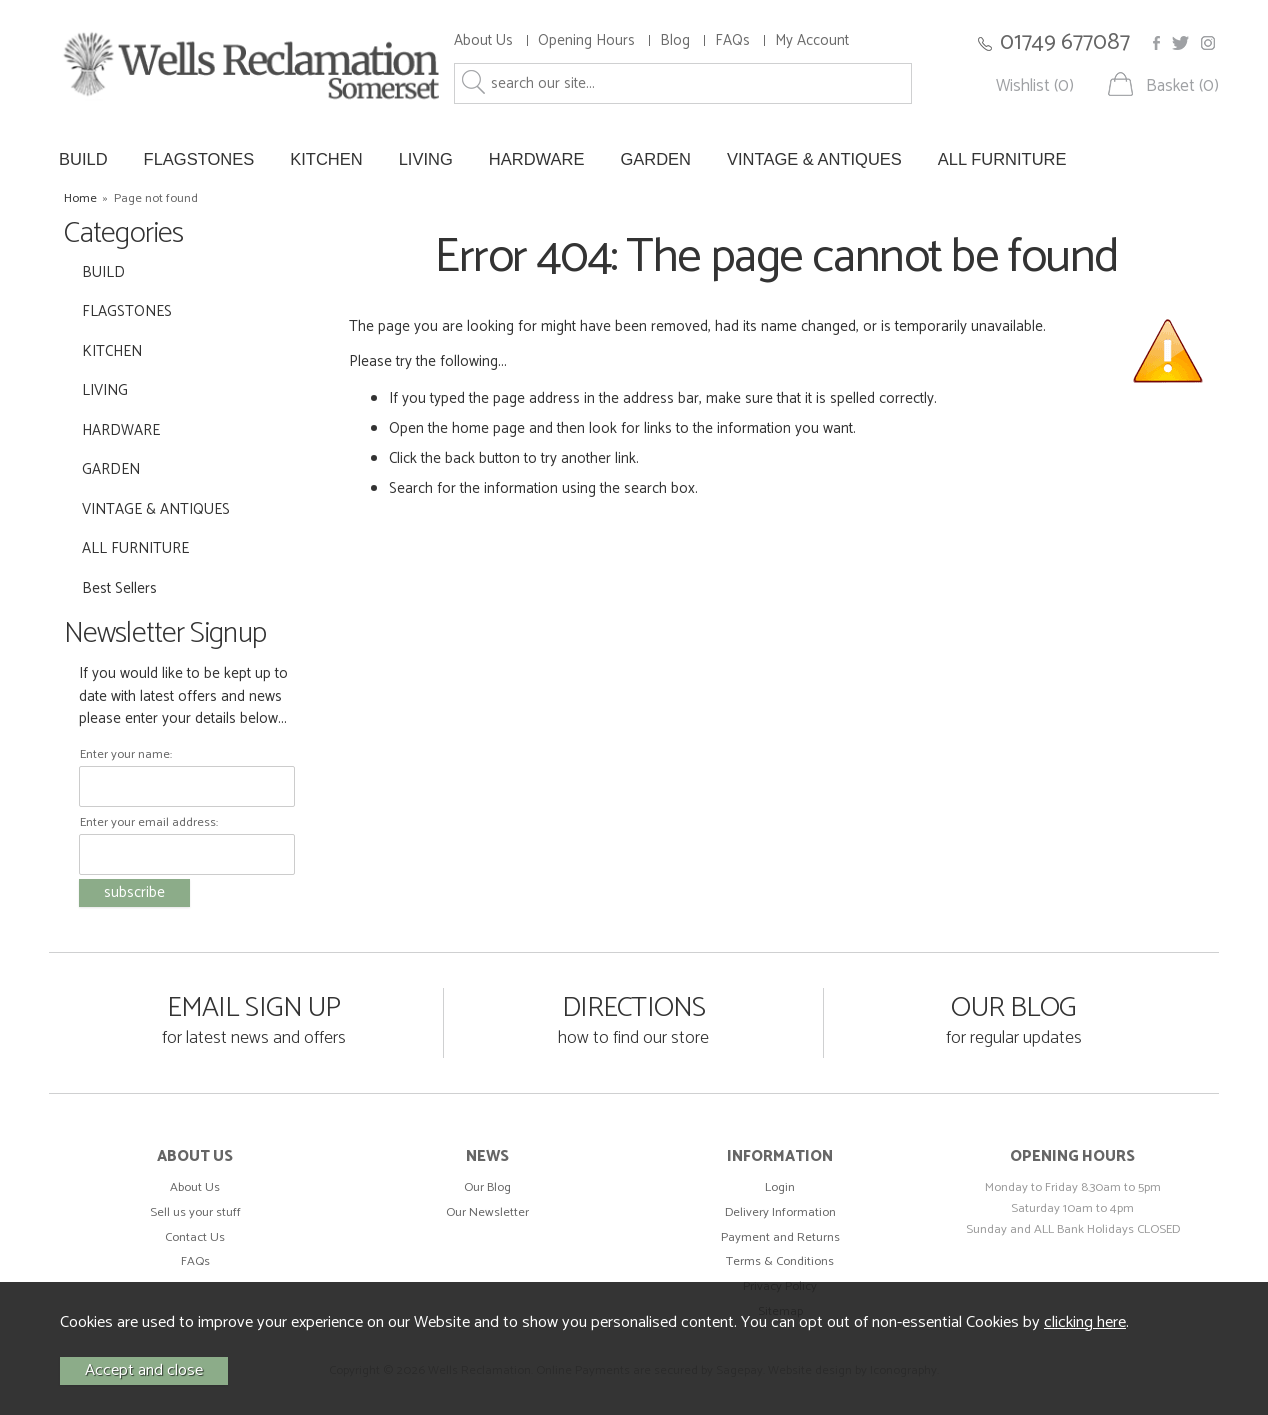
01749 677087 (1065, 42)
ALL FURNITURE (1002, 159)
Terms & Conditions (780, 1261)
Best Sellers (119, 588)
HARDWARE (537, 159)
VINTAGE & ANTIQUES (814, 159)
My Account (812, 40)
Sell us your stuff (195, 1212)
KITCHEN (326, 159)
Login (780, 1187)
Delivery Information (780, 1212)
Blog (675, 40)
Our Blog (487, 1187)
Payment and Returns (780, 1237)
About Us (483, 40)
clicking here (1085, 1322)
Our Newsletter (487, 1212)
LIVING (426, 159)
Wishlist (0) (1035, 86)
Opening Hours (586, 40)
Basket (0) (1182, 86)
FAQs (732, 40)
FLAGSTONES (199, 159)
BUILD (83, 159)
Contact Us (195, 1237)
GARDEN (655, 159)
